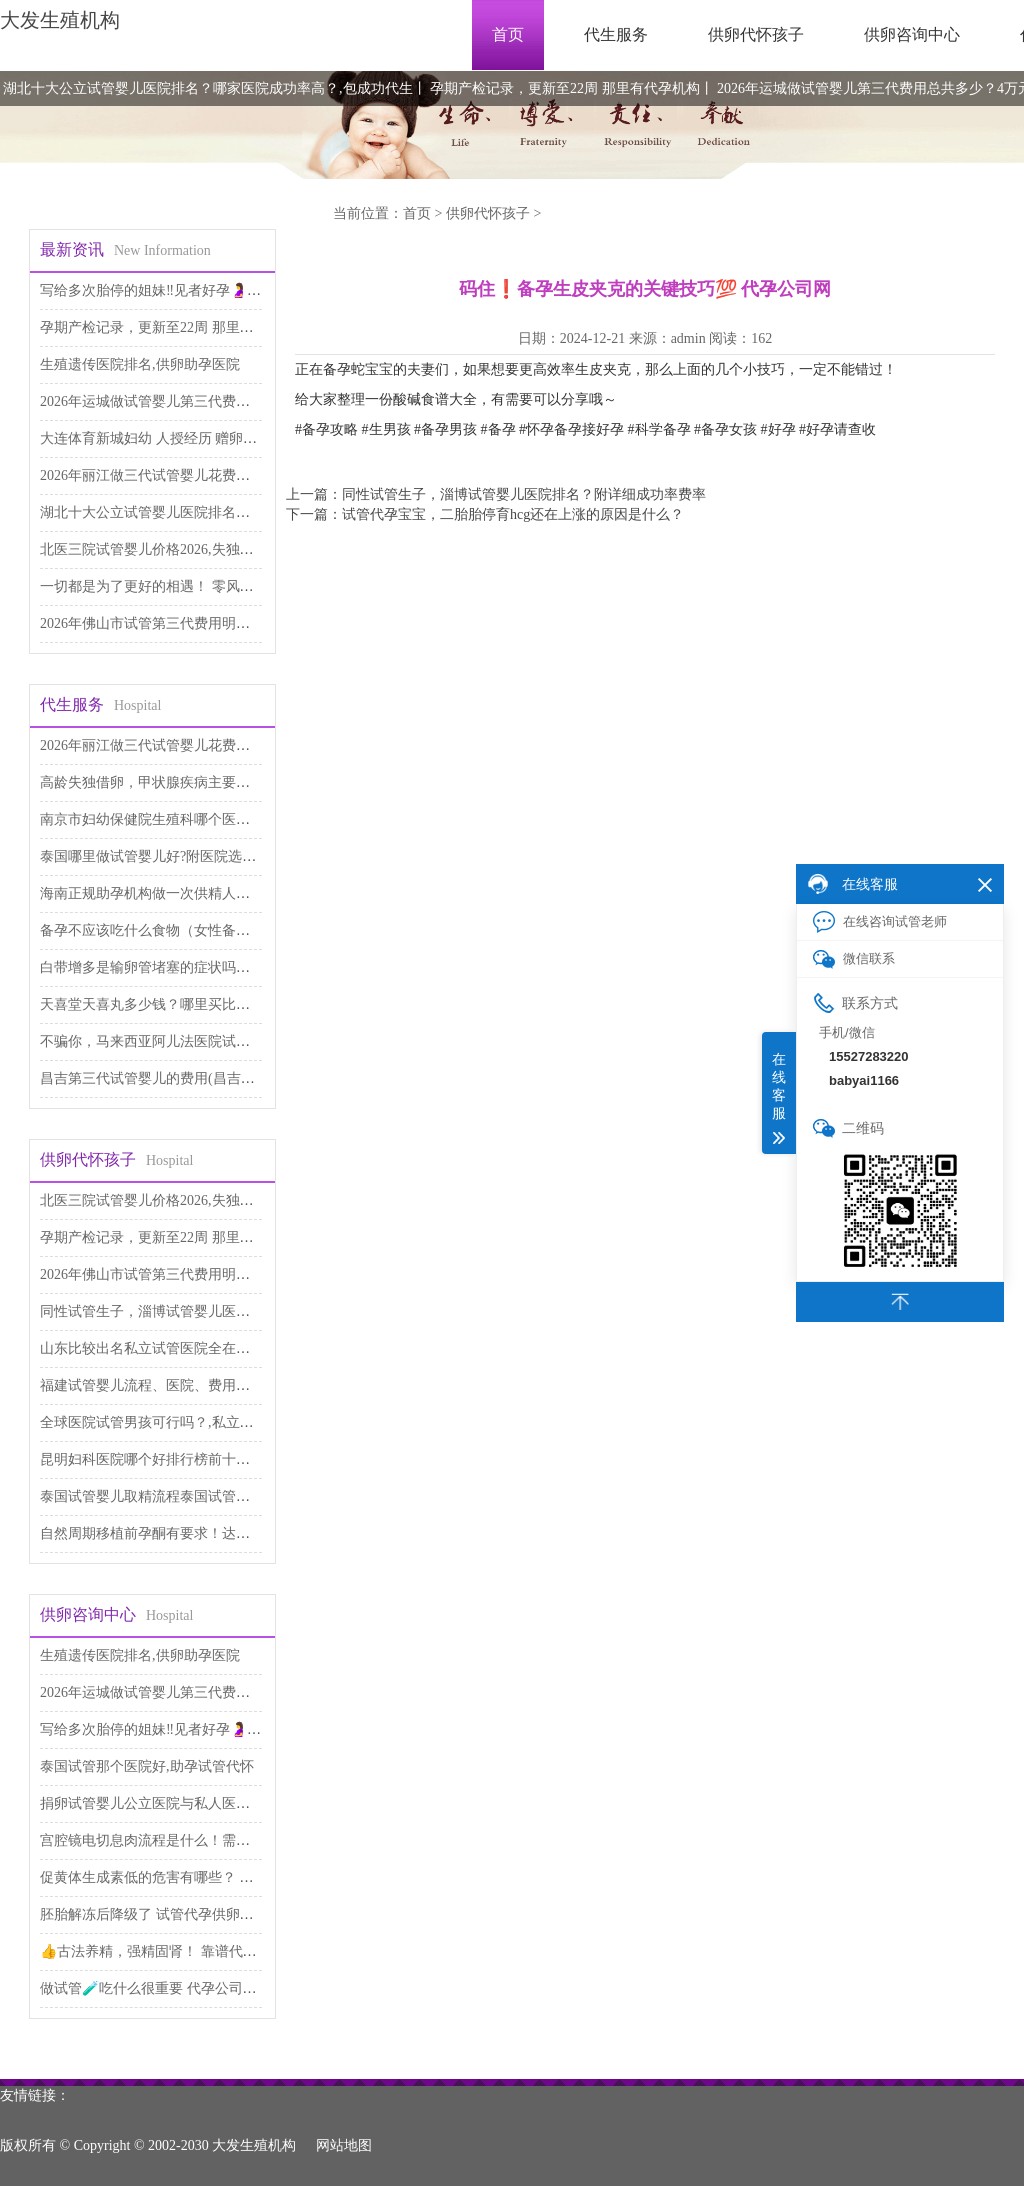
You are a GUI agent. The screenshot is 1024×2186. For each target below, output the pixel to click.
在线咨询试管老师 (880, 922)
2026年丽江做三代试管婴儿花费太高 (152, 475)
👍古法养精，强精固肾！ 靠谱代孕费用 (162, 1951)
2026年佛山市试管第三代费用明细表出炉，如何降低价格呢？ (229, 623)
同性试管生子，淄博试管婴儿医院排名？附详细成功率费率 (222, 1311)
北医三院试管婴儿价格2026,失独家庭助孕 (168, 549)
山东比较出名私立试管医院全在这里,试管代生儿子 (196, 1348)
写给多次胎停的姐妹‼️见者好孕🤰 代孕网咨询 (180, 290)
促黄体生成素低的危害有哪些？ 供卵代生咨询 (182, 1877)
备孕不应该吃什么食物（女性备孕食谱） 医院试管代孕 (210, 930)
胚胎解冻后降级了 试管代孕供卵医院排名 (168, 1914)
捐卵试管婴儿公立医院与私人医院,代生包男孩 (182, 1803)
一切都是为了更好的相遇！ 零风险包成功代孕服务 (196, 586)
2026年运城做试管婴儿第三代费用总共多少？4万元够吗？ (218, 401)
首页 (508, 34)
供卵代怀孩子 (756, 34)
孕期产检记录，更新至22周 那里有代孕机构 (565, 88)
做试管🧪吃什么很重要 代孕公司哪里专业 (169, 1988)
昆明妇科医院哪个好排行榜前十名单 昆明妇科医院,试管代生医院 (239, 1459)
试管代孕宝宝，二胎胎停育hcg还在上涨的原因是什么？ (513, 514)
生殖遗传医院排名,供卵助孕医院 (140, 364)
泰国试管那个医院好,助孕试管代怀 (147, 1766)
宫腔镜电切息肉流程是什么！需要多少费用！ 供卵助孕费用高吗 (238, 1840)
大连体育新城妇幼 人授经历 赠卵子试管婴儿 (176, 438)
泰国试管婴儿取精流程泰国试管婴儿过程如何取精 (194, 1496)
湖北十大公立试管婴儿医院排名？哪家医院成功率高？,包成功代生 (208, 88)
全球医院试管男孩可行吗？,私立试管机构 (168, 1422)
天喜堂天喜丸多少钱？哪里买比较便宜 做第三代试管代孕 (217, 1004)
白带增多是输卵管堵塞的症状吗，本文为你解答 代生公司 (217, 967)
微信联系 (854, 959)
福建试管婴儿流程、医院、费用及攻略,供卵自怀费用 (203, 1385)
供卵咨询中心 (912, 34)
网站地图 (344, 2145)
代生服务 (616, 34)
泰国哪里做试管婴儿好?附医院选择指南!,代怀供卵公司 (208, 856)
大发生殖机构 (60, 20)
